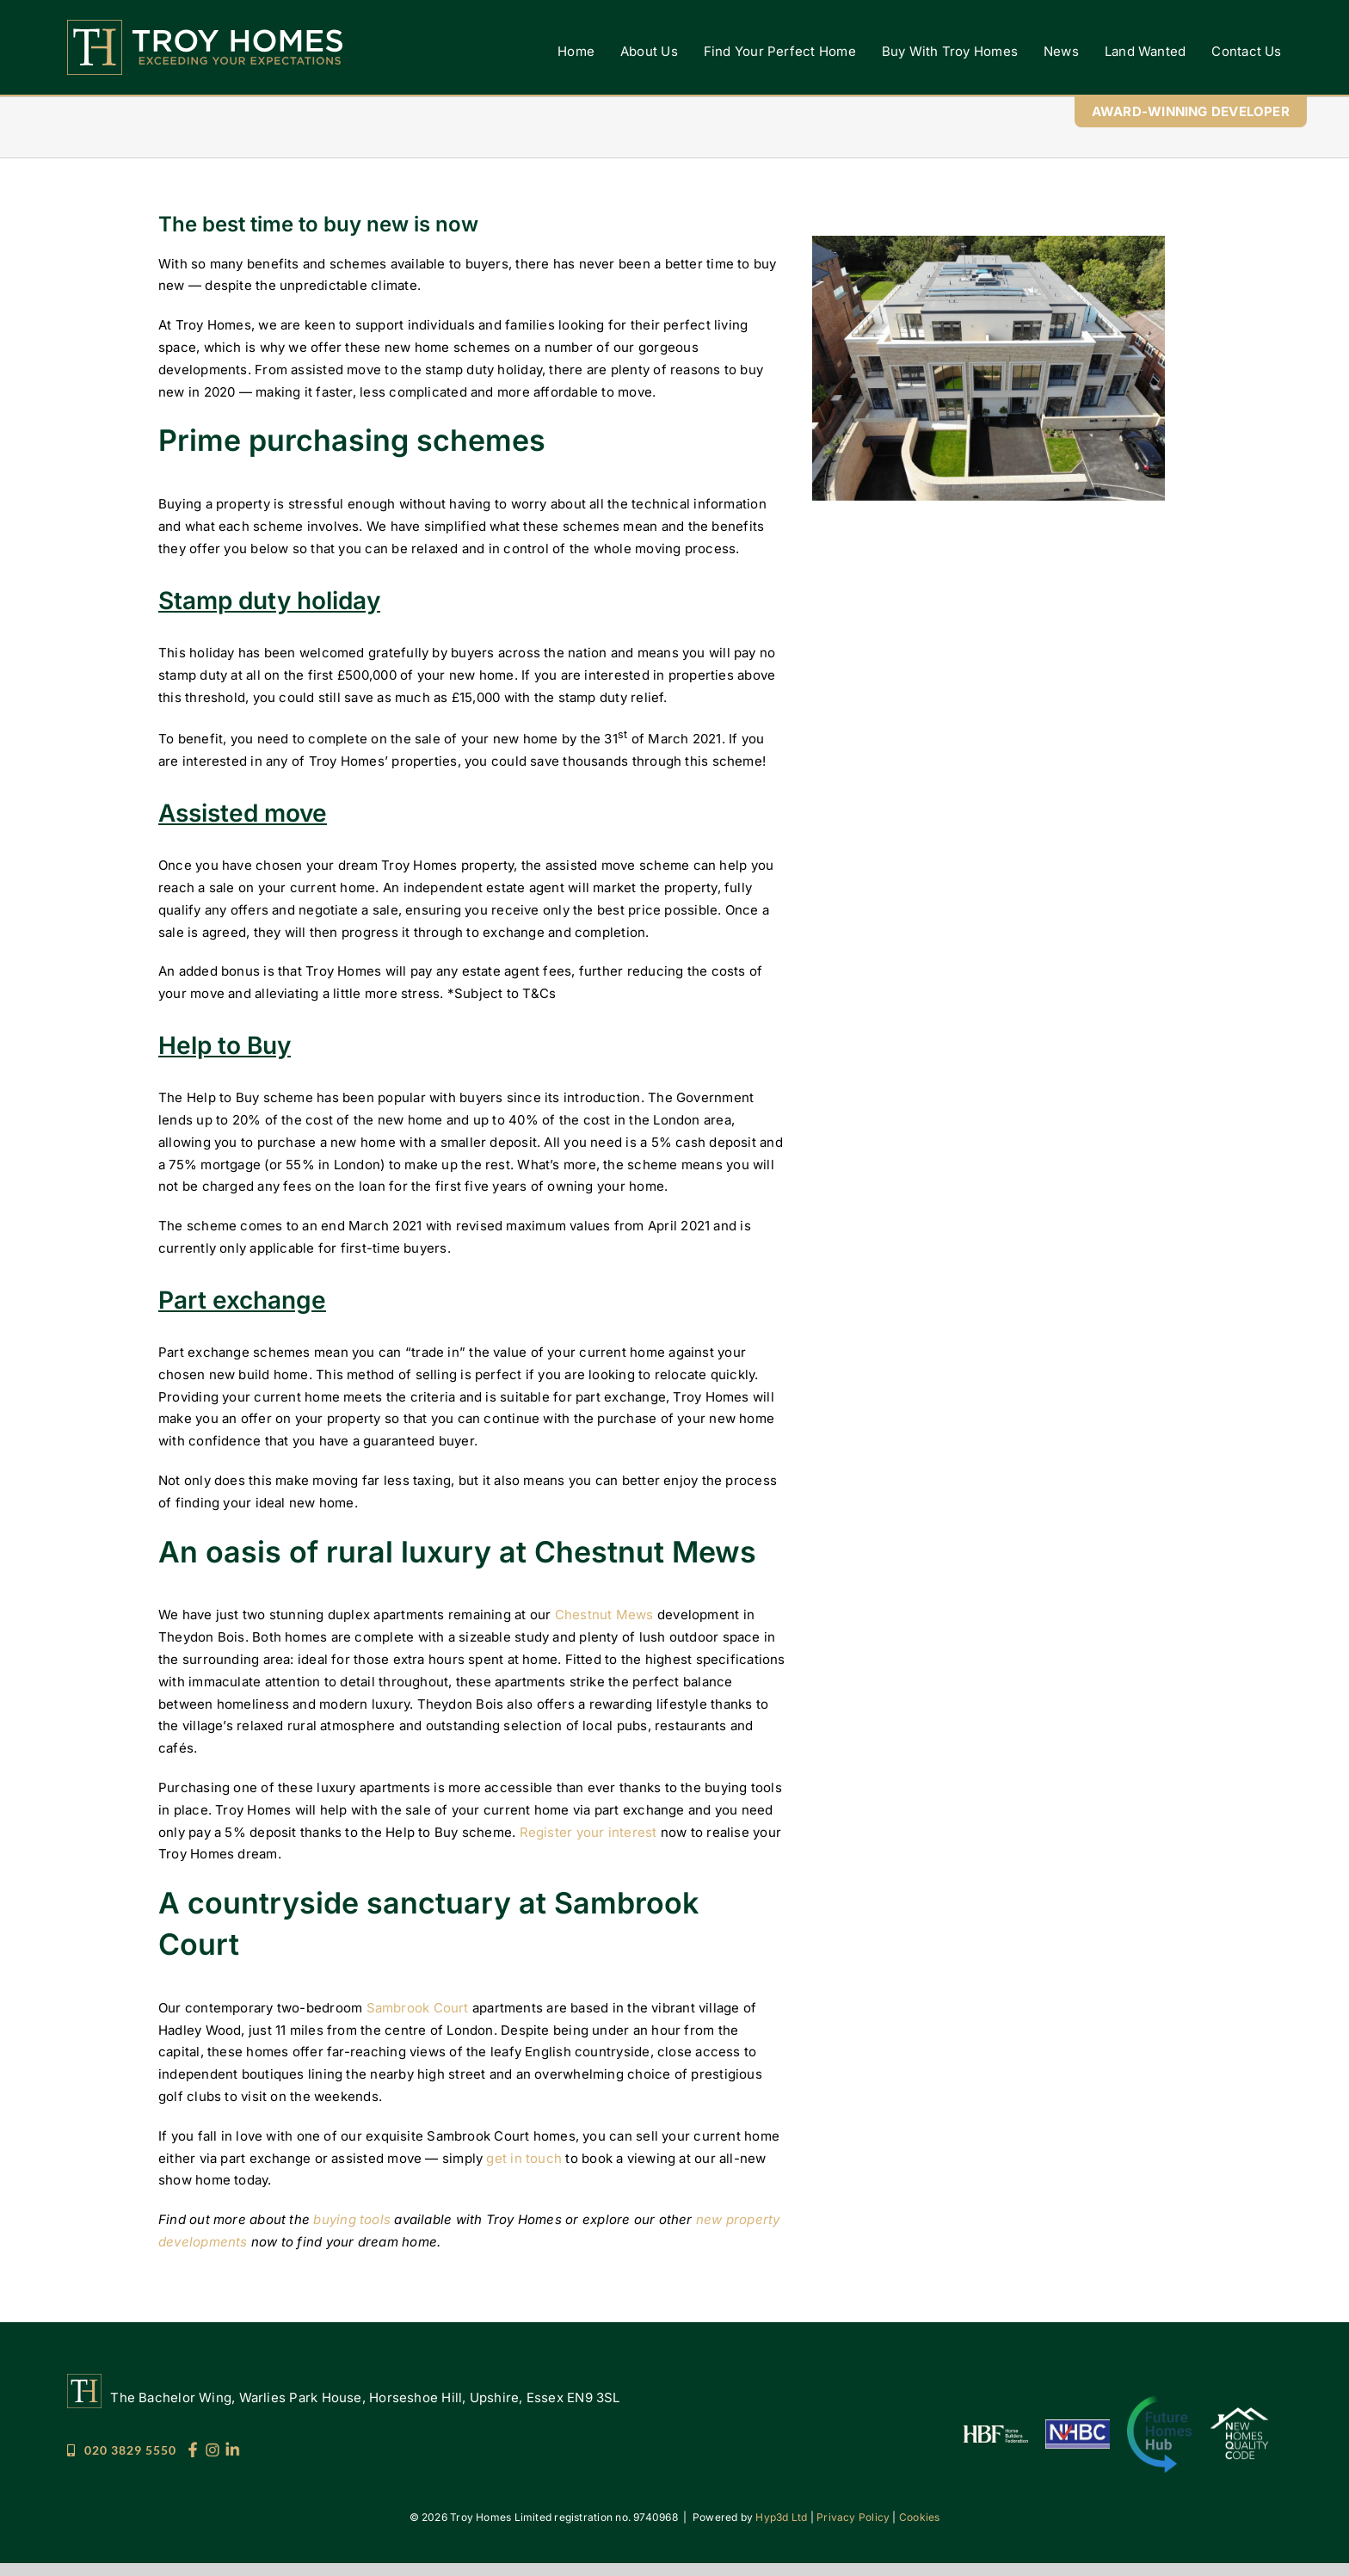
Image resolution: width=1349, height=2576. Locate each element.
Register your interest (588, 1832)
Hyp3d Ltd (781, 2517)
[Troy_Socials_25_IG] (212, 2448)
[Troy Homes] (204, 26)
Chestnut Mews (604, 1614)
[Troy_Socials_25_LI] (232, 2448)
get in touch (524, 2158)
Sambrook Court (418, 2008)
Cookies (919, 2517)
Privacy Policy (853, 2517)
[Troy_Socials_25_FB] (192, 2448)
